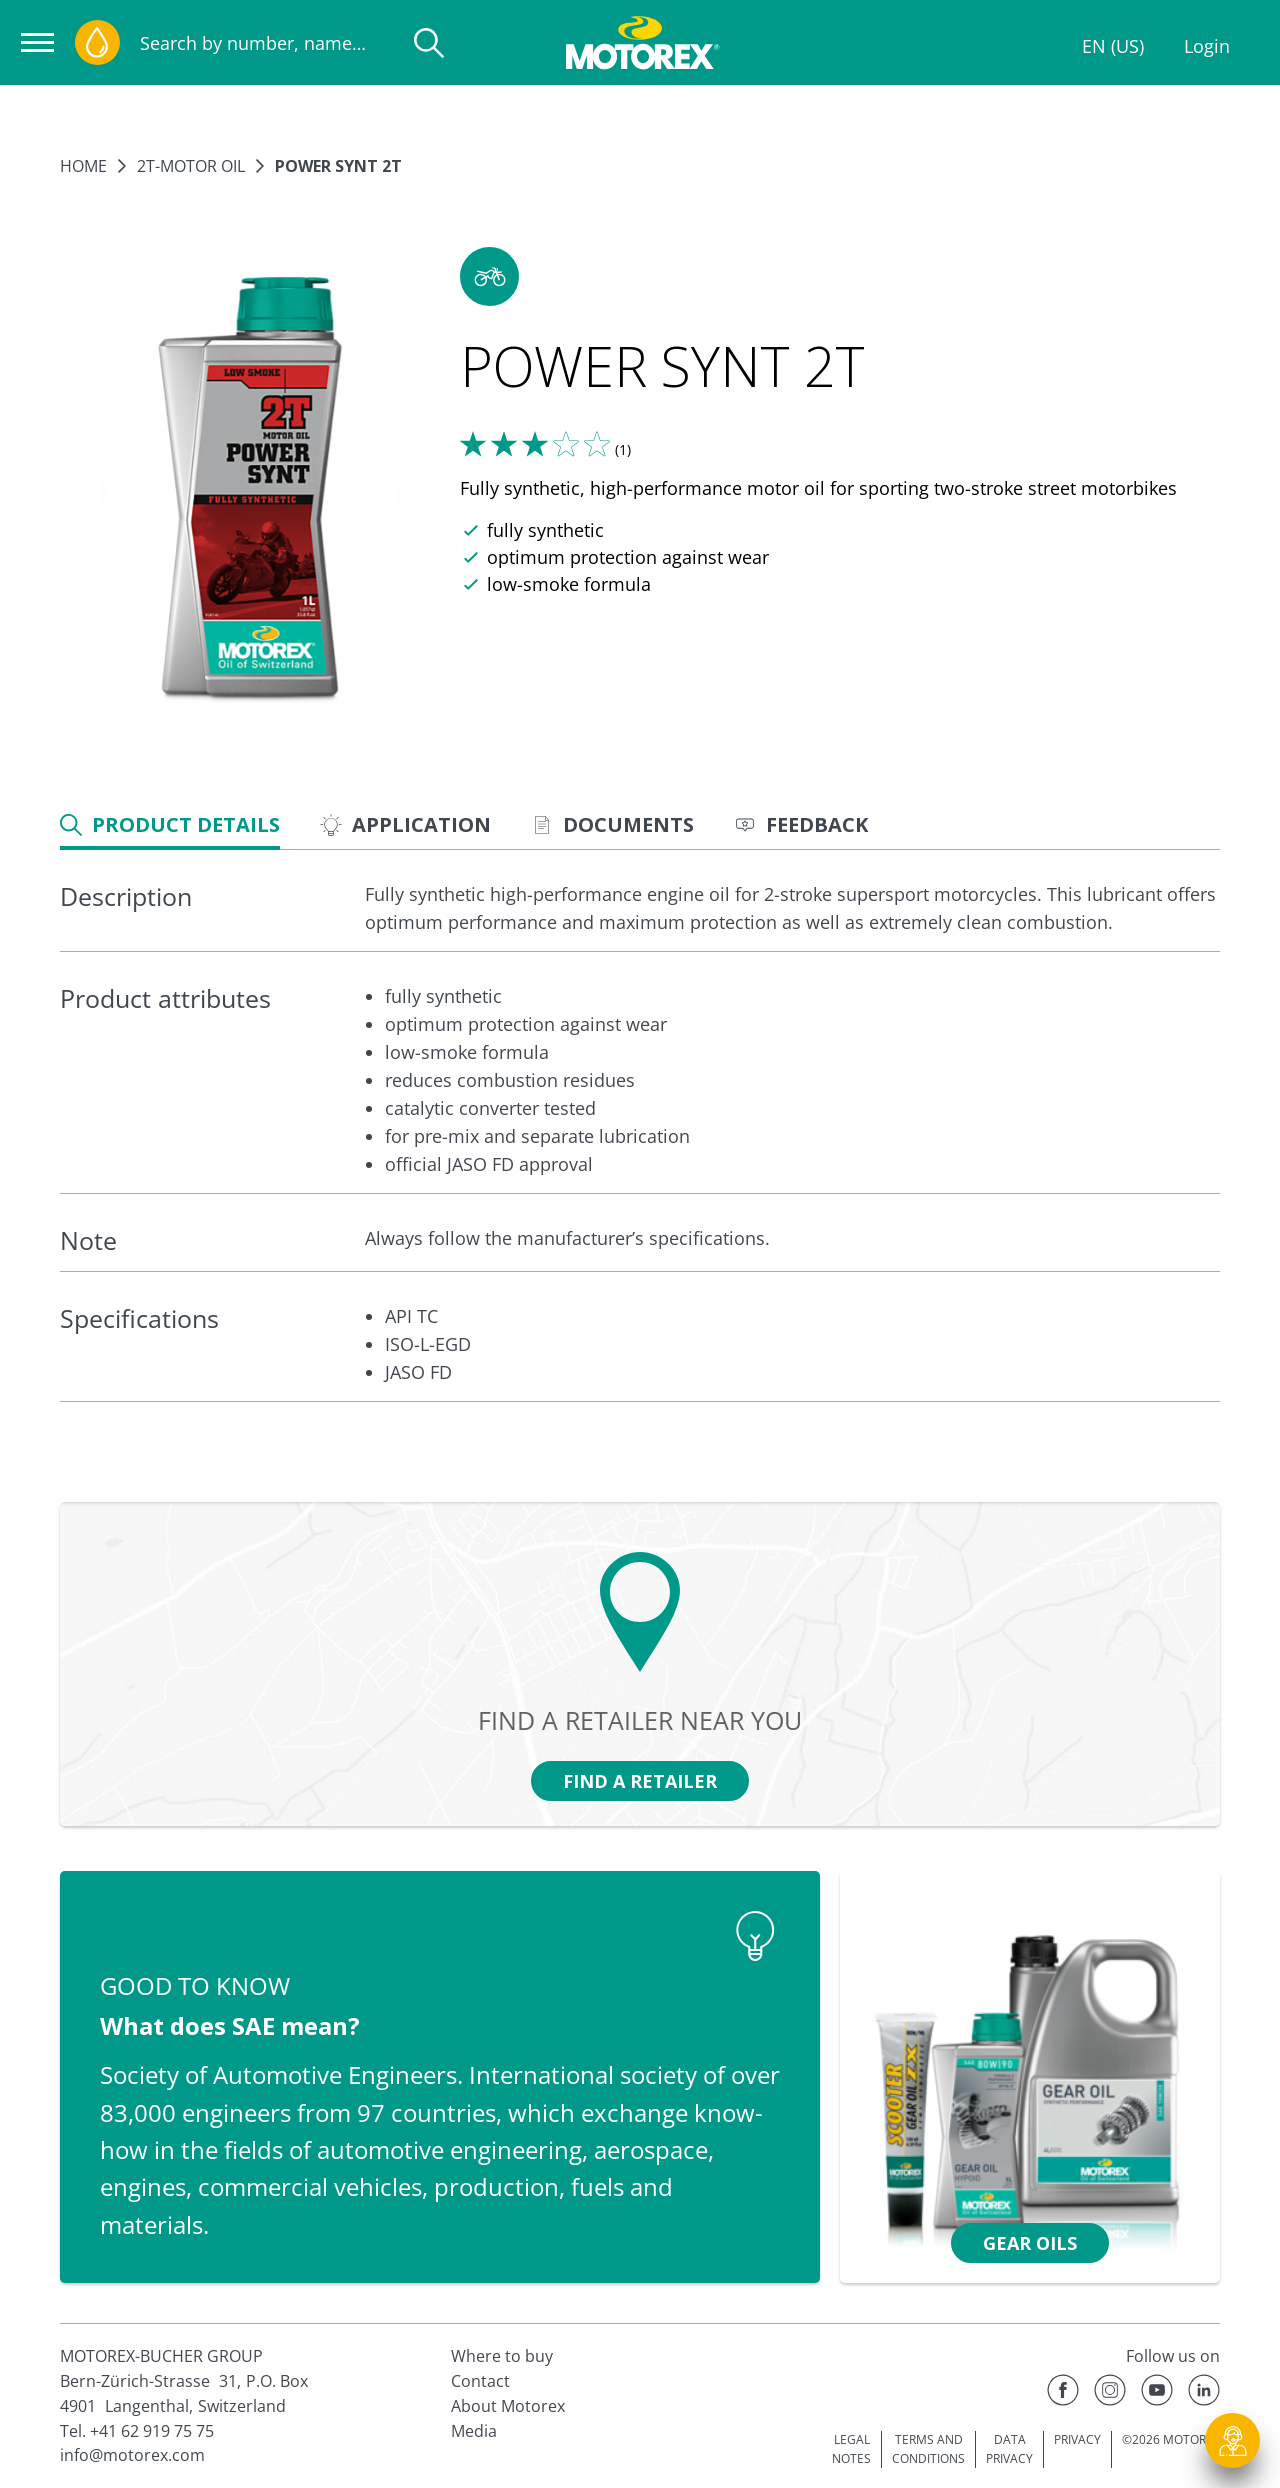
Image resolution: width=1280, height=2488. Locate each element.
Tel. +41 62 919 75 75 (137, 2431)
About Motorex (508, 2406)
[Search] (429, 43)
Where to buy (502, 2356)
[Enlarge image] (250, 490)
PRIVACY (1077, 2439)
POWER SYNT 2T (338, 166)
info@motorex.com (132, 2455)
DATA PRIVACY (1009, 2449)
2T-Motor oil (191, 166)
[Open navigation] (37, 42)
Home (83, 166)
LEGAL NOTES (851, 2449)
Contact (480, 2381)
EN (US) (1113, 46)
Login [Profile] (1207, 46)
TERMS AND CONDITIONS (928, 2449)
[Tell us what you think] (535, 444)
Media (474, 2431)
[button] (489, 276)
